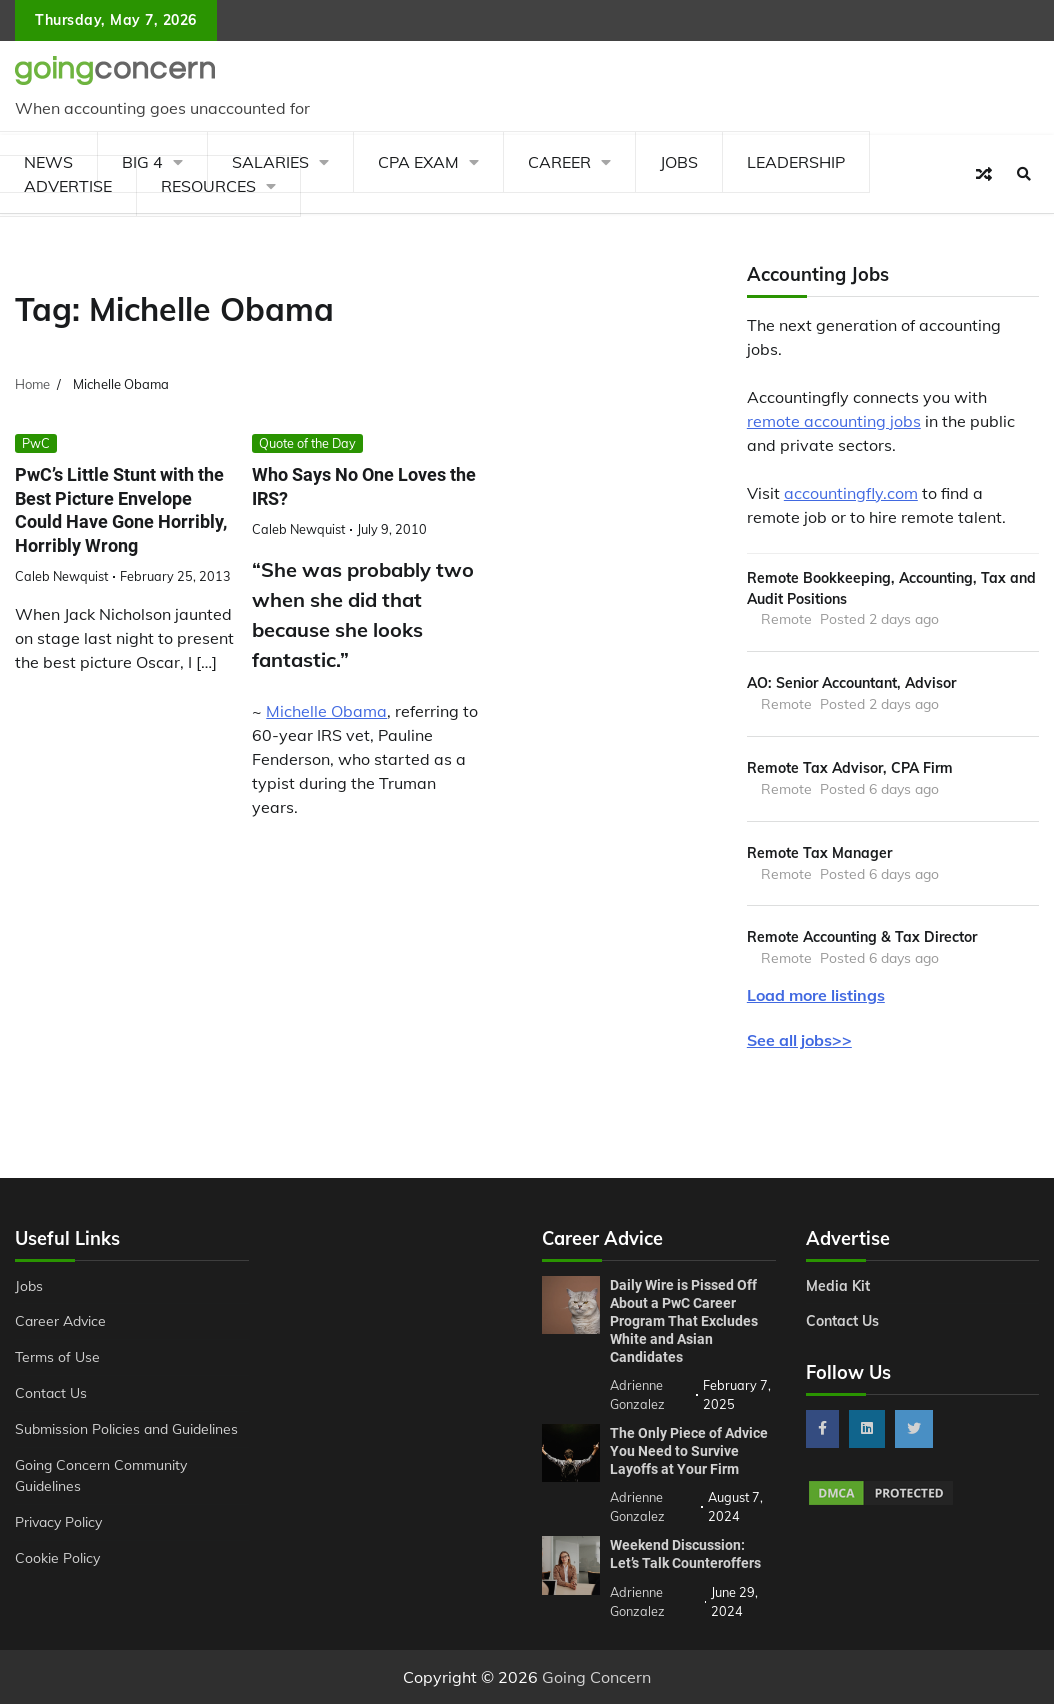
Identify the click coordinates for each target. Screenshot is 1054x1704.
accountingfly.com (851, 493)
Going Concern (596, 1677)
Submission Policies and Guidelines (126, 1428)
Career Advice (60, 1320)
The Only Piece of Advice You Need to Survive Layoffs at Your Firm (689, 1451)
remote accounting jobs (834, 421)
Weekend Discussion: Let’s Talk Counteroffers (685, 1554)
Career (559, 162)
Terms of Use (57, 1356)
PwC (36, 443)
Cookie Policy (57, 1557)
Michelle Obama (326, 711)
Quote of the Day (307, 443)
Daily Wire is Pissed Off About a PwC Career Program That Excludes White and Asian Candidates (684, 1321)
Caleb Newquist (61, 576)
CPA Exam (418, 162)
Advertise (68, 186)
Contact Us (51, 1392)
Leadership (796, 162)
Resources (208, 186)
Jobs (679, 162)
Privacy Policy (58, 1521)
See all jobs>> (799, 1040)
